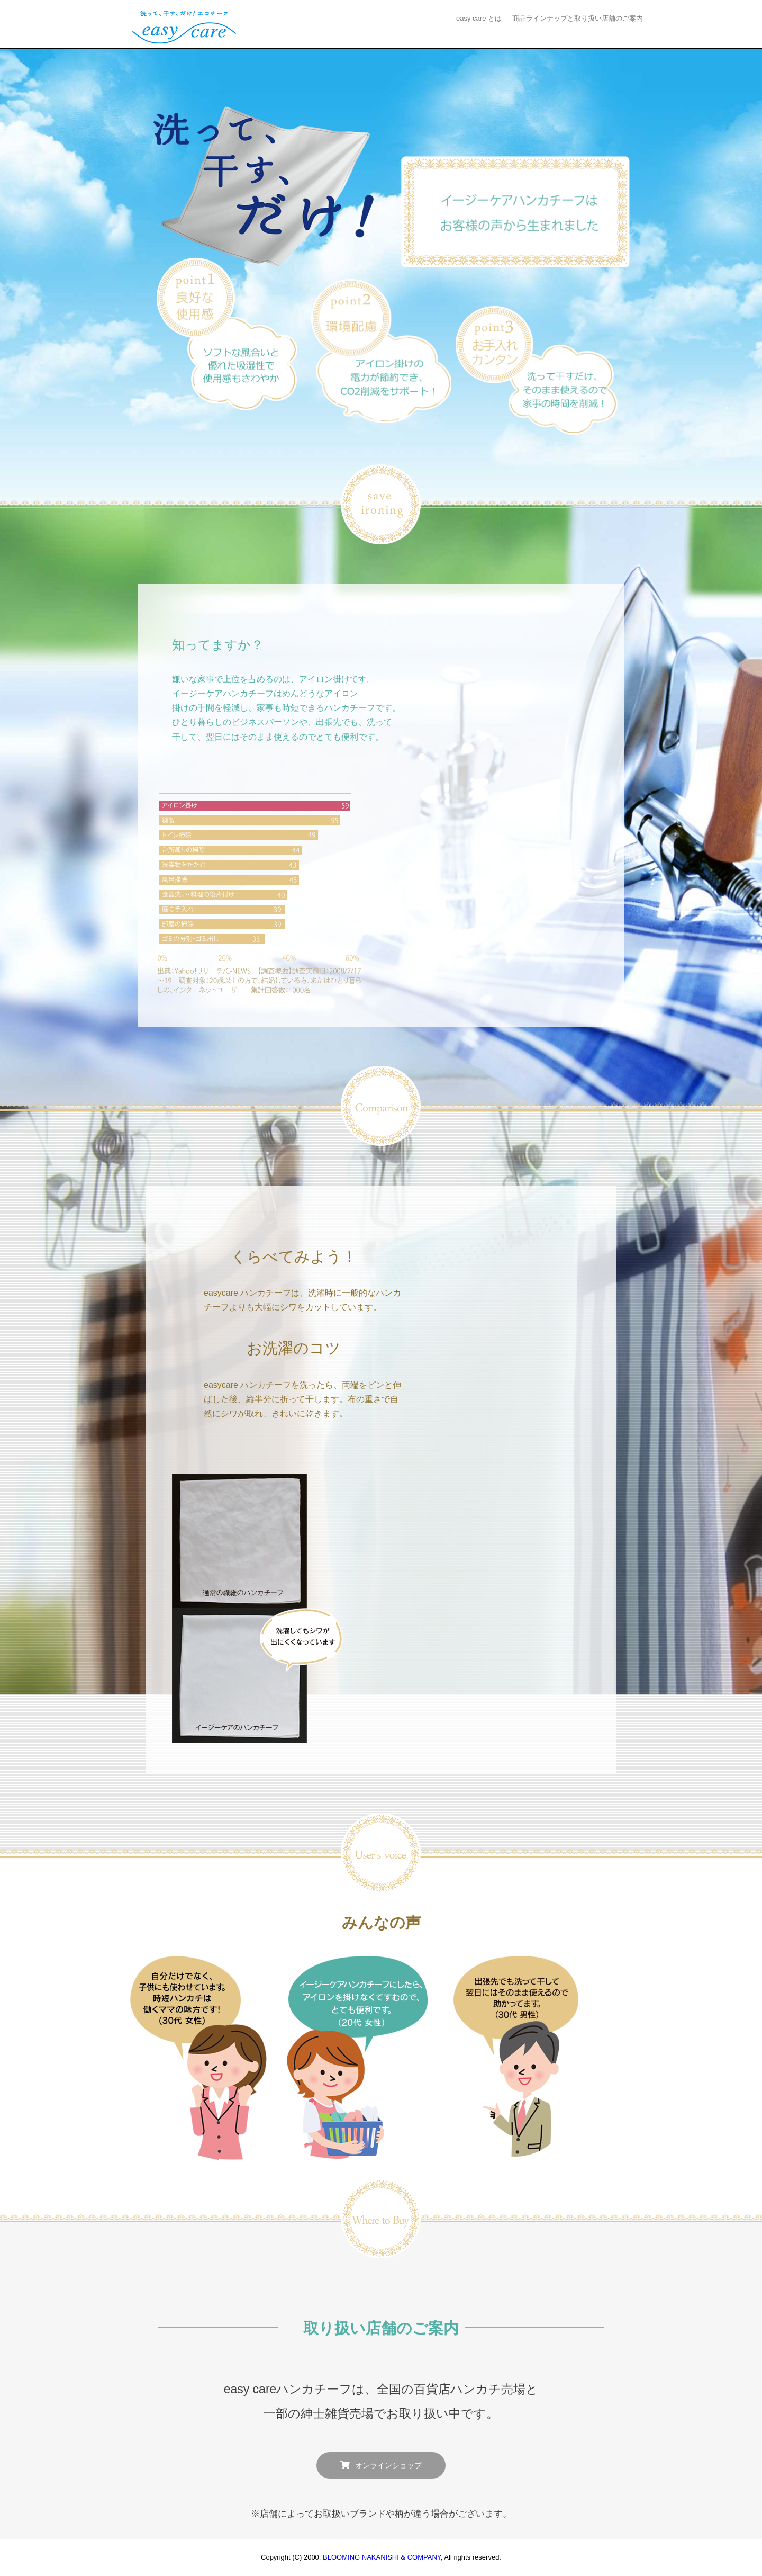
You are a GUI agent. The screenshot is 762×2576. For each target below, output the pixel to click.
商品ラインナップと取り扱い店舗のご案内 (577, 18)
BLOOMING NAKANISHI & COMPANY (382, 2557)
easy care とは (479, 18)
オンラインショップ (388, 2466)
